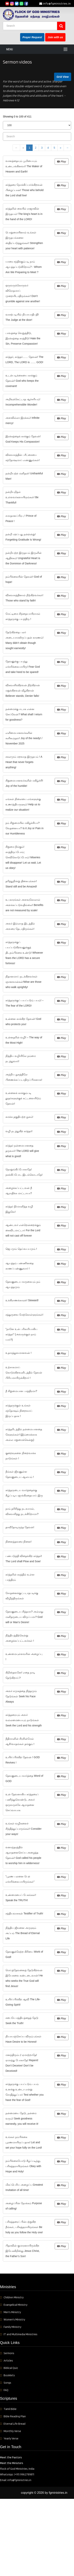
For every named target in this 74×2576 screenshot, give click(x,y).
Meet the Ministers (11, 2463)
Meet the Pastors (11, 2457)
